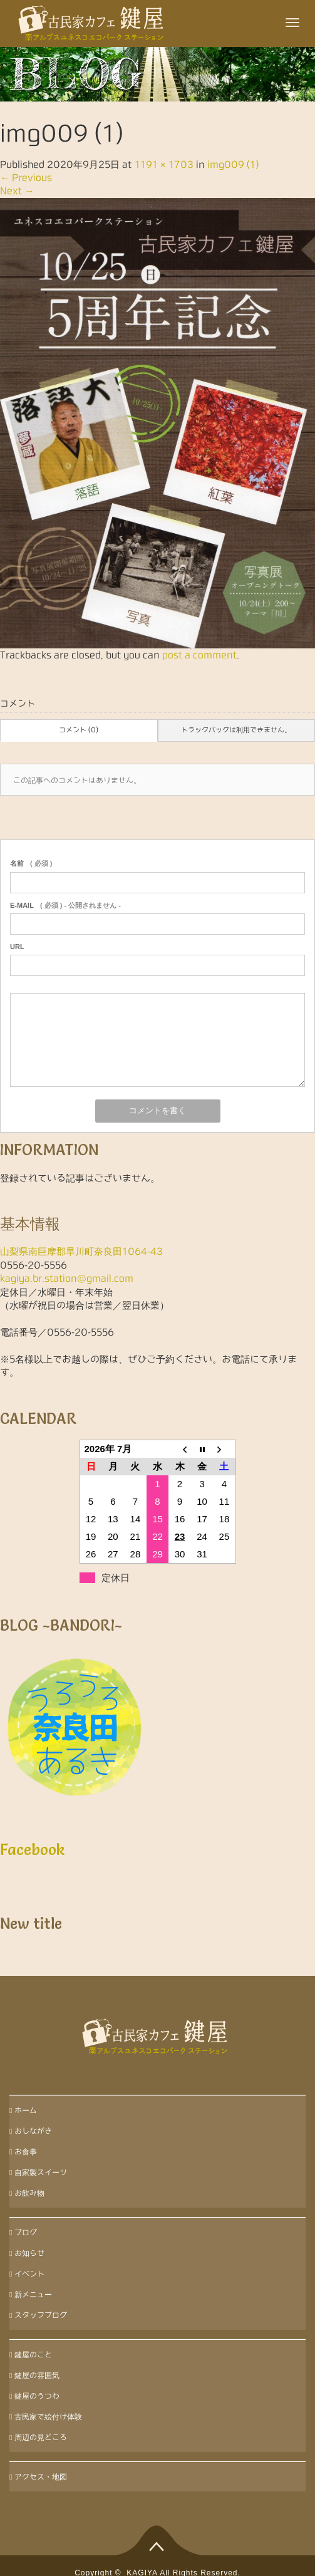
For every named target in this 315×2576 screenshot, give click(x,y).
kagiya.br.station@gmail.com (66, 1278)
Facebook (32, 1850)
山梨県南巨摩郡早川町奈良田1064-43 (81, 1251)
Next (17, 190)
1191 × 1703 (164, 164)
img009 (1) (233, 164)
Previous (26, 177)
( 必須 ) (31, 863)
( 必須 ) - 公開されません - (65, 905)
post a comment (199, 655)
